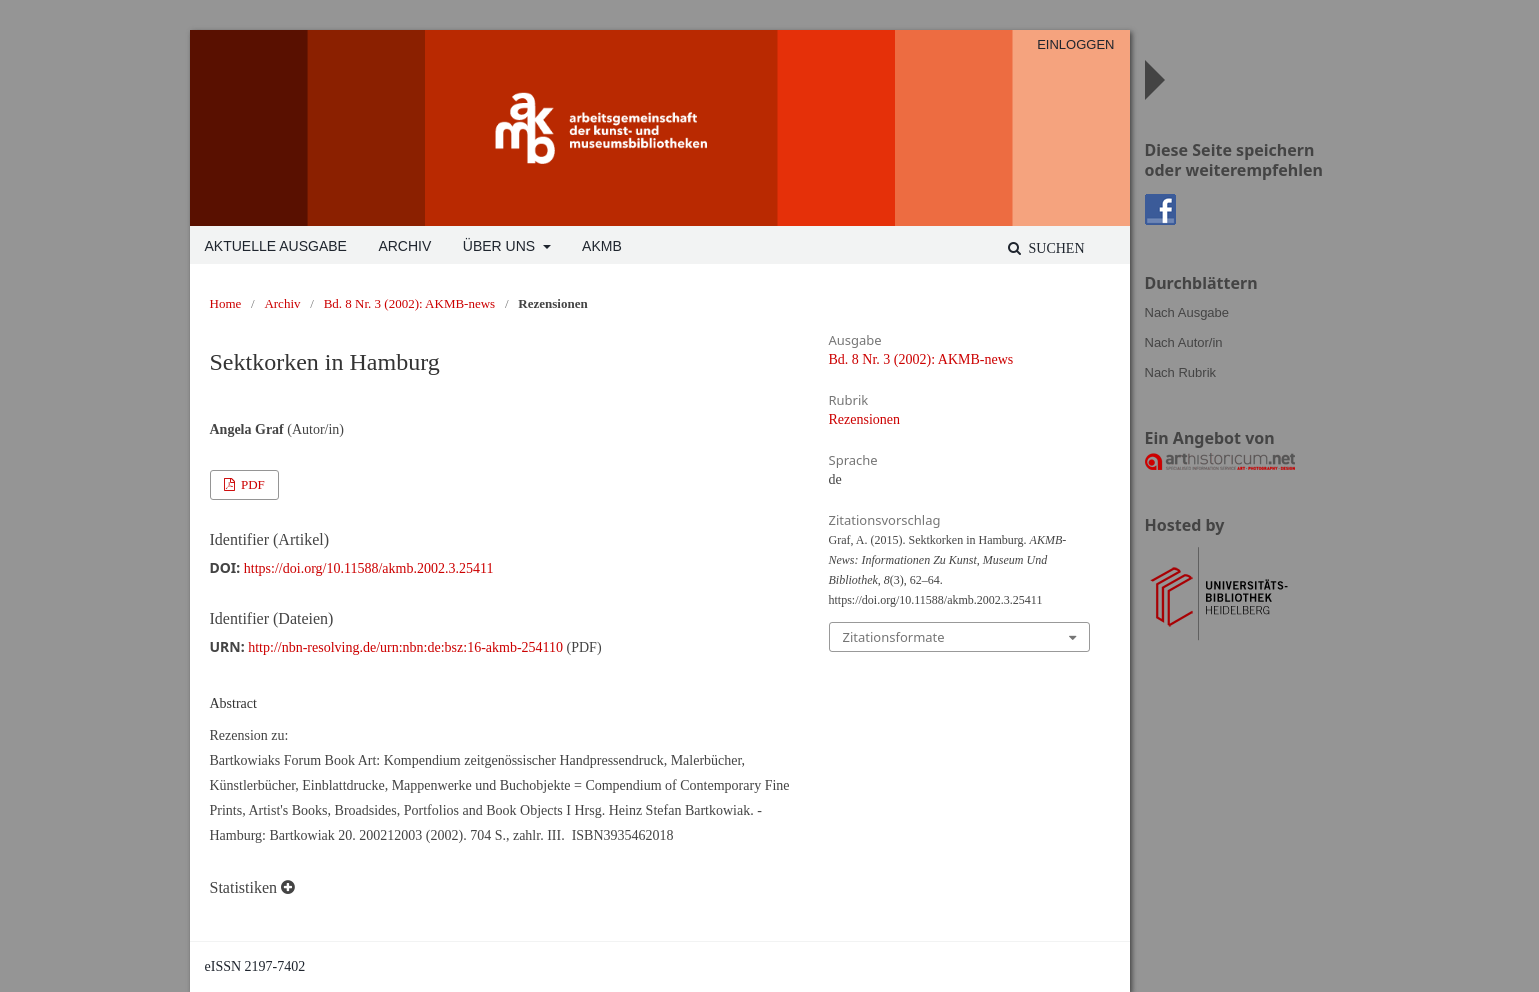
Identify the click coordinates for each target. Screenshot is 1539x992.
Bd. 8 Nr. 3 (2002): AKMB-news (410, 303)
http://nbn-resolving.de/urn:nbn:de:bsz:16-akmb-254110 (405, 647)
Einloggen (1075, 44)
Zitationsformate (894, 637)
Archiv (404, 246)
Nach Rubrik (1181, 372)
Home (226, 303)
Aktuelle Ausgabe (276, 246)
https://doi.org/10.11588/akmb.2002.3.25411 (369, 568)
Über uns (501, 246)
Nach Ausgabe (1187, 312)
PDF (251, 484)
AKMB (602, 246)
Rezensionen (865, 419)
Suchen (1055, 248)
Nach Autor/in (1184, 342)
